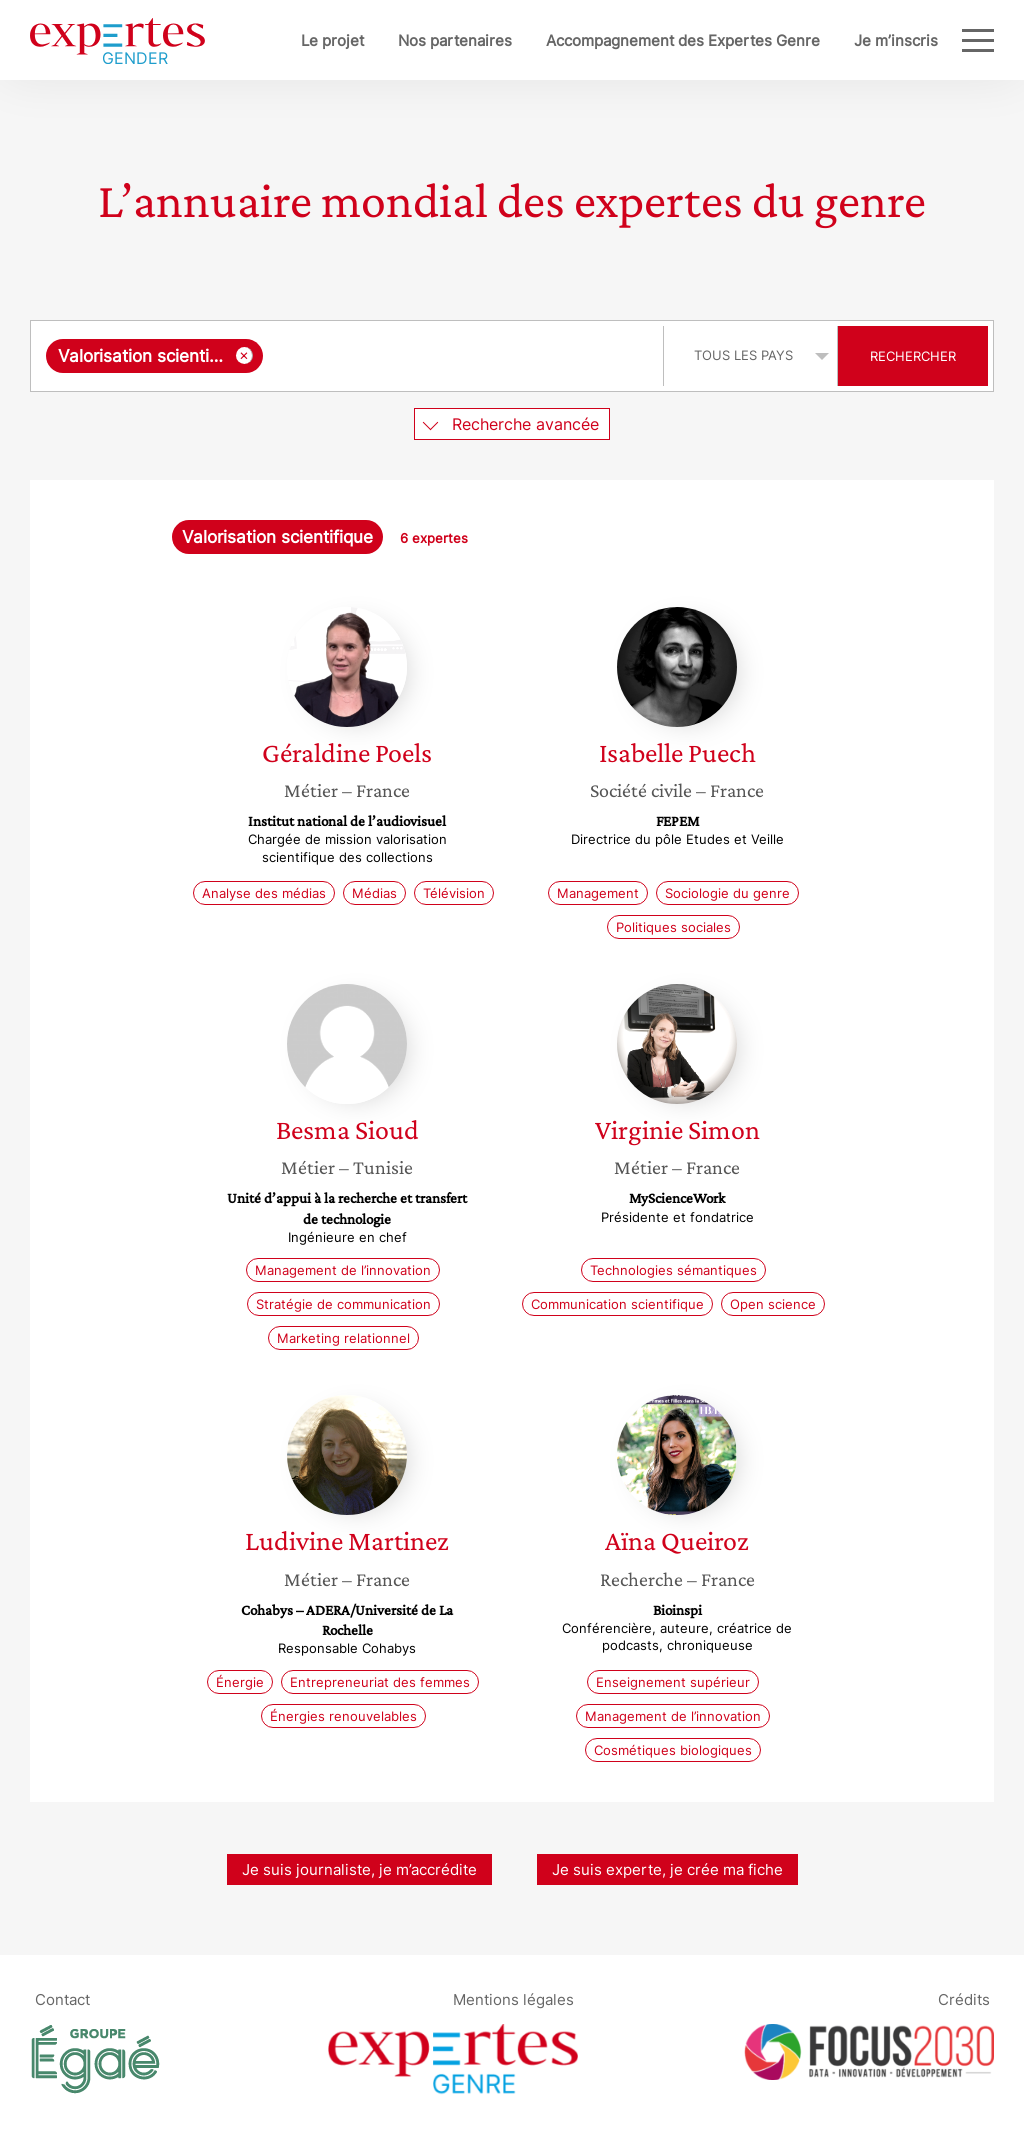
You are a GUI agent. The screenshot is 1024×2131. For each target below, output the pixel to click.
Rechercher (913, 356)
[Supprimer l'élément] (244, 355)
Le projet (332, 40)
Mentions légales (513, 1999)
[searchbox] (458, 356)
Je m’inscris (896, 40)
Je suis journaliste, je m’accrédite (359, 1869)
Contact (62, 1999)
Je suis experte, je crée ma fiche (667, 1869)
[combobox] (349, 356)
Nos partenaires (455, 40)
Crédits (964, 1999)
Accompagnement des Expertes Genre (683, 40)
